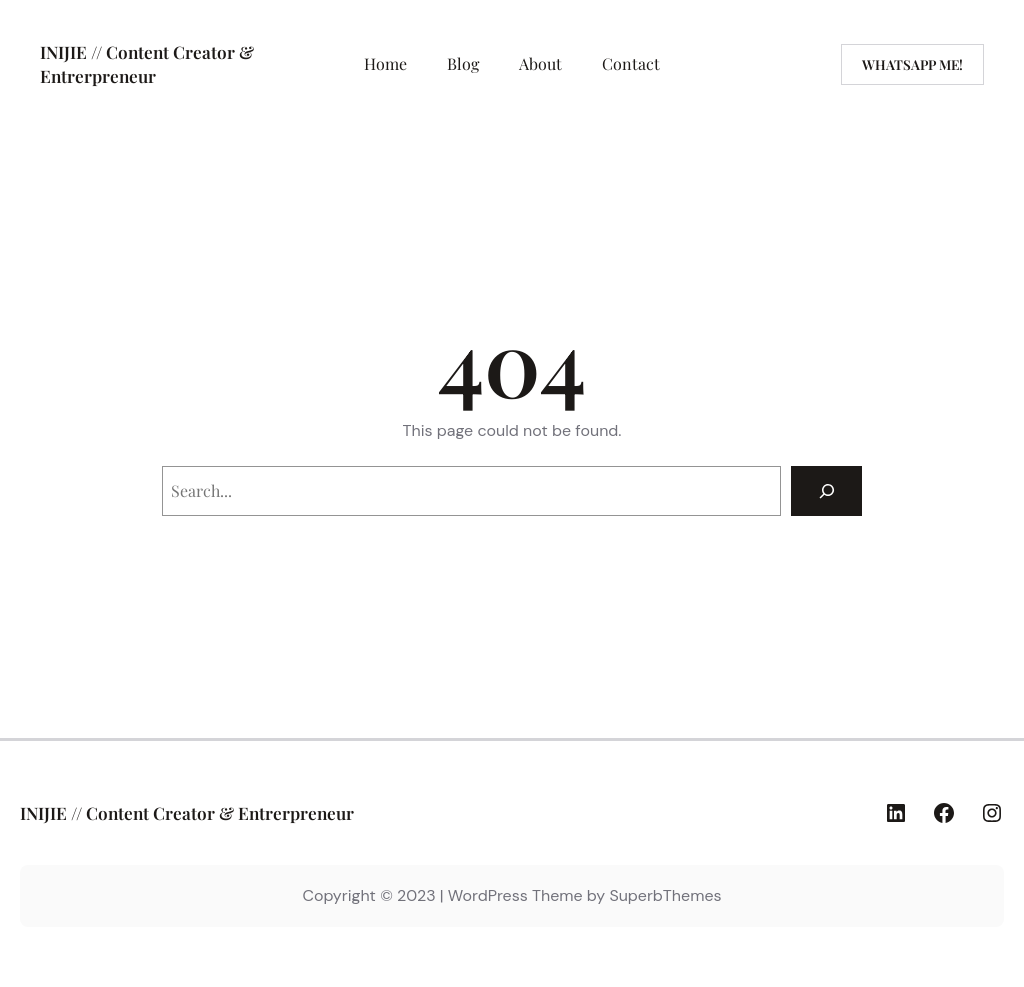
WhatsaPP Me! (912, 64)
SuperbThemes (665, 895)
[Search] (826, 490)
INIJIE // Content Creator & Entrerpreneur (147, 63)
